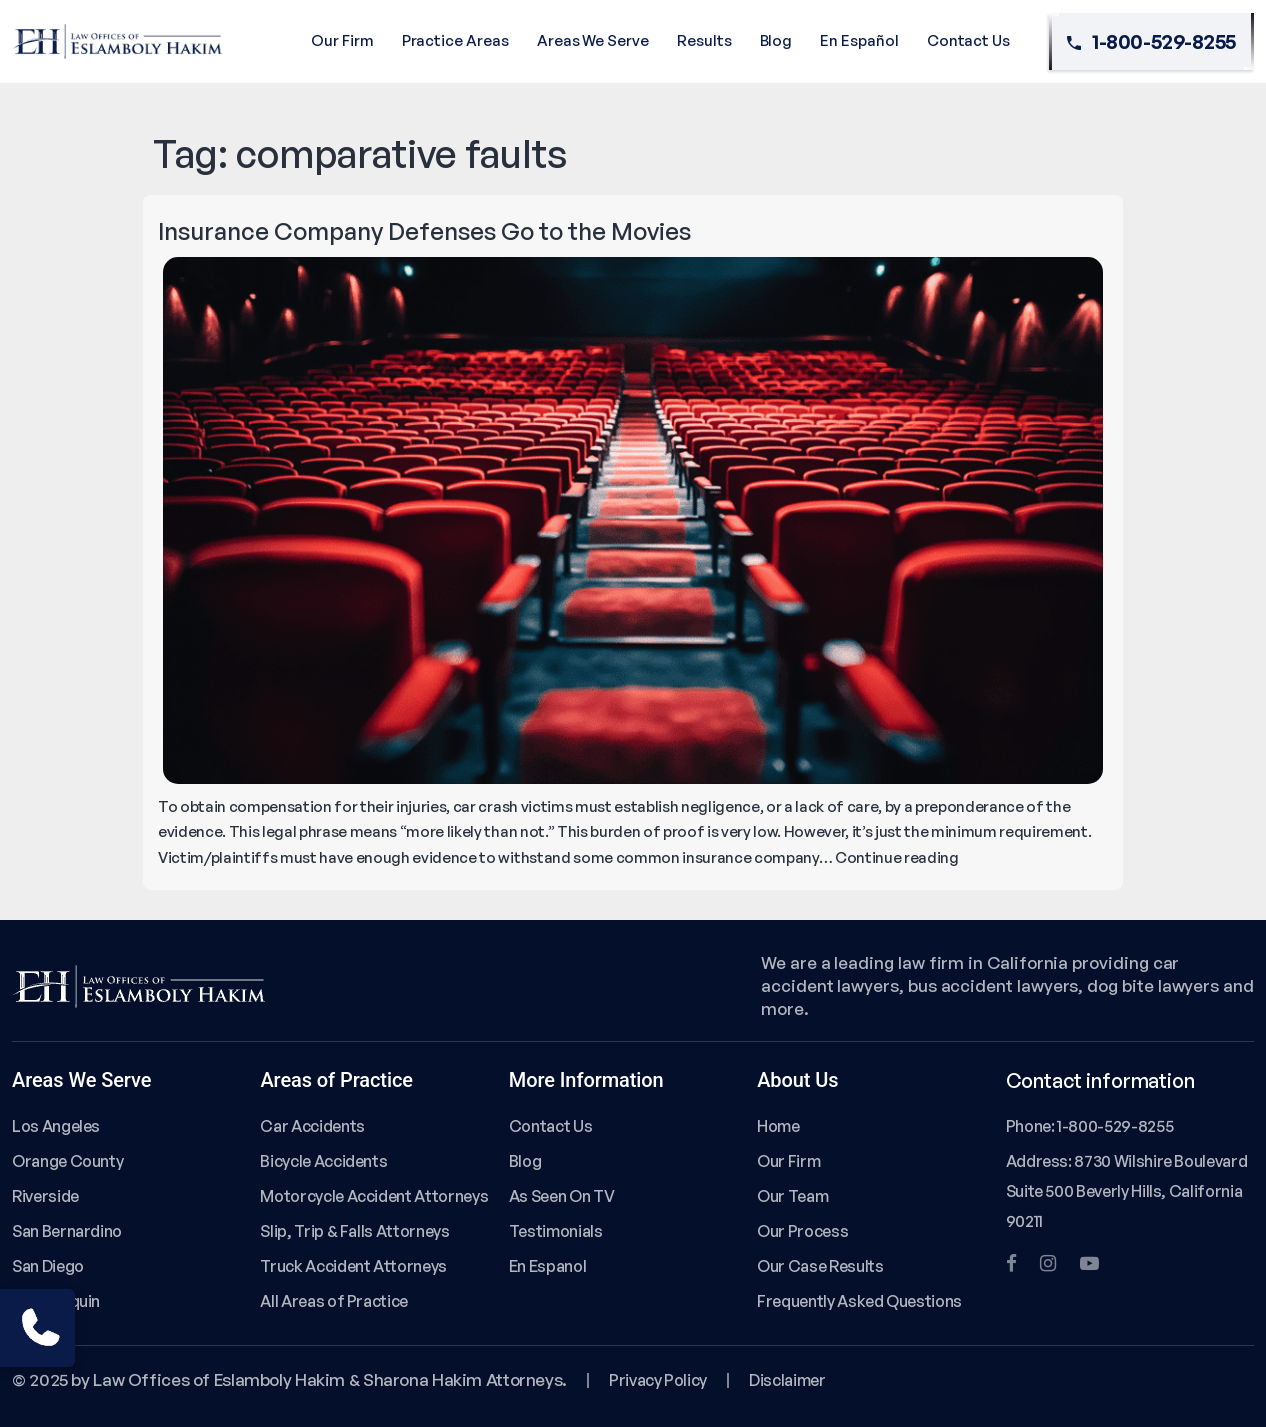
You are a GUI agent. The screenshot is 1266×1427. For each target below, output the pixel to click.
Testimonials (556, 1231)
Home (778, 1126)
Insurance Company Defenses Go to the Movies (424, 231)
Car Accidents (312, 1126)
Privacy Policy (658, 1380)
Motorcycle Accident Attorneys (374, 1196)
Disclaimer (787, 1380)
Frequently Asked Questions (859, 1301)
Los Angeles (56, 1126)
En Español (859, 40)
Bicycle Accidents (323, 1161)
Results (704, 40)
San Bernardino (67, 1231)
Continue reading (897, 857)
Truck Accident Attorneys (353, 1266)
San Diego (48, 1266)
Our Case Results (820, 1266)
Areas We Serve (593, 40)
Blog (776, 40)
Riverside (45, 1196)
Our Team (792, 1196)
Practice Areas (455, 40)
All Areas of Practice (334, 1301)
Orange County (67, 1161)
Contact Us (968, 40)
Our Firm (342, 40)
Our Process (802, 1231)
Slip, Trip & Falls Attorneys (354, 1231)
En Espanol (547, 1266)
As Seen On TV (561, 1196)
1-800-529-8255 (1151, 42)
